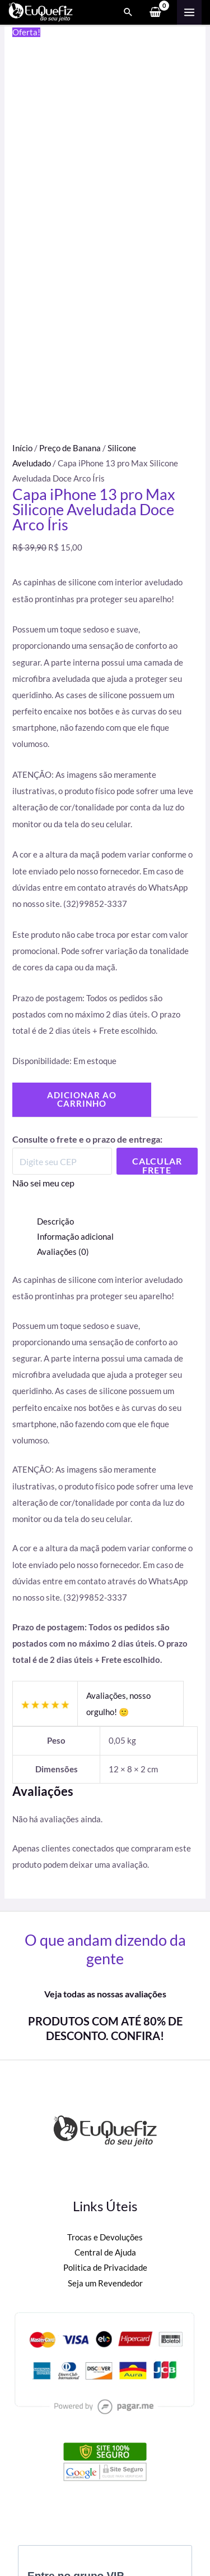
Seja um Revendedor (105, 2283)
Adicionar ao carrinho (81, 1099)
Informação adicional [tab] (75, 1236)
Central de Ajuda (105, 2252)
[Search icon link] (128, 12)
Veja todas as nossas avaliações (105, 1993)
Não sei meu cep (43, 1182)
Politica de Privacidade (105, 2267)
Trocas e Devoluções (105, 2237)
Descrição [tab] (55, 1221)
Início (22, 448)
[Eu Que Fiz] (40, 11)
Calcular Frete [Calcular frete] (157, 1165)
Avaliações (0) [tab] (63, 1252)
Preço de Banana (70, 448)
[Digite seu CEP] (61, 1161)
